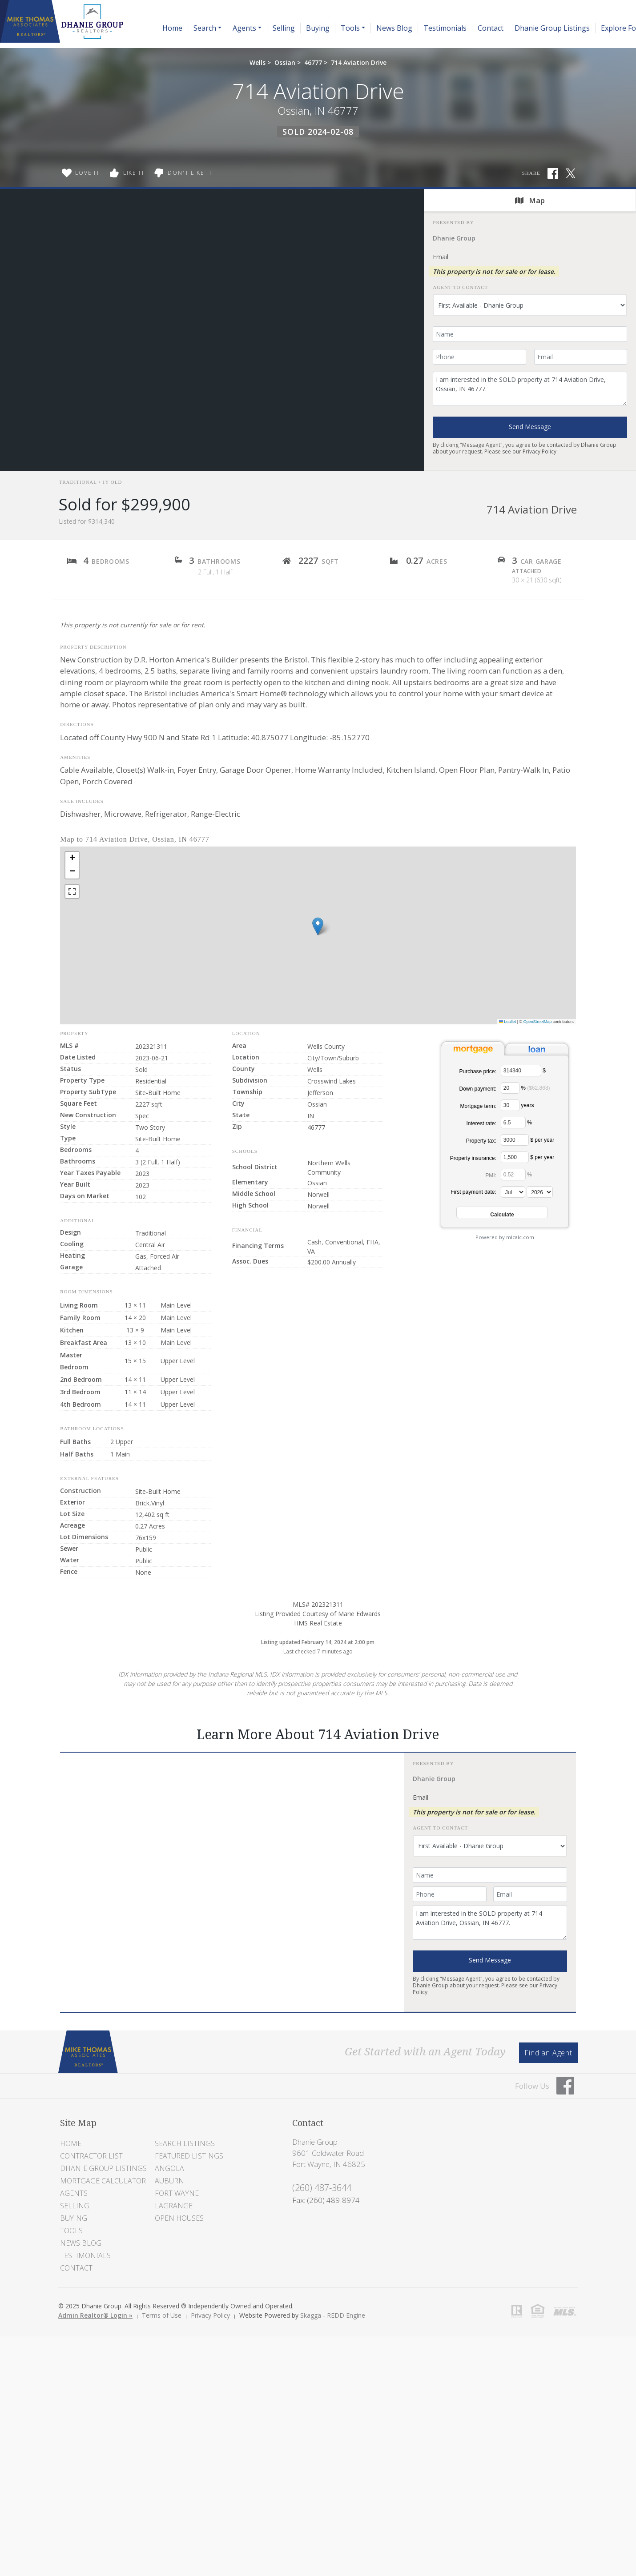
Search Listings (185, 2143)
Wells (258, 62)
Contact (490, 28)
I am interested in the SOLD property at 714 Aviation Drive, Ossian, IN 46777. (530, 389)
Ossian (284, 62)
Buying (318, 28)
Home (172, 28)
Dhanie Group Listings (552, 28)
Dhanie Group (454, 238)
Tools (71, 2230)
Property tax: (481, 1141)
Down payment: (477, 1089)
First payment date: (473, 1192)
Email (440, 257)
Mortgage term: (478, 1106)
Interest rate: (481, 1123)
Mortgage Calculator (103, 2181)
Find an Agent (548, 2053)
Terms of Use (161, 2315)
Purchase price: (477, 1071)
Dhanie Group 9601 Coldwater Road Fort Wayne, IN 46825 (328, 2153)
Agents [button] (244, 28)
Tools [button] (350, 28)
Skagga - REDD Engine (332, 2315)
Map (530, 200)
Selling (284, 28)
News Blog (394, 28)
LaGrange (174, 2206)
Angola (169, 2168)
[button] (317, 926)
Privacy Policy (539, 451)
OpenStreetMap (537, 1021)
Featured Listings (189, 2156)
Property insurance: (473, 1158)
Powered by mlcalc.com (504, 1237)
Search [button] (204, 28)
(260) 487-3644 (321, 2188)
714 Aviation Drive (358, 62)
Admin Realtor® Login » (95, 2315)
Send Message (530, 426)
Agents (74, 2193)
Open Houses (179, 2218)
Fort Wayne (177, 2193)
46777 (313, 62)
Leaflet (507, 1021)
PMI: (490, 1175)
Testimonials (445, 28)
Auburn (169, 2181)
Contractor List (91, 2156)
